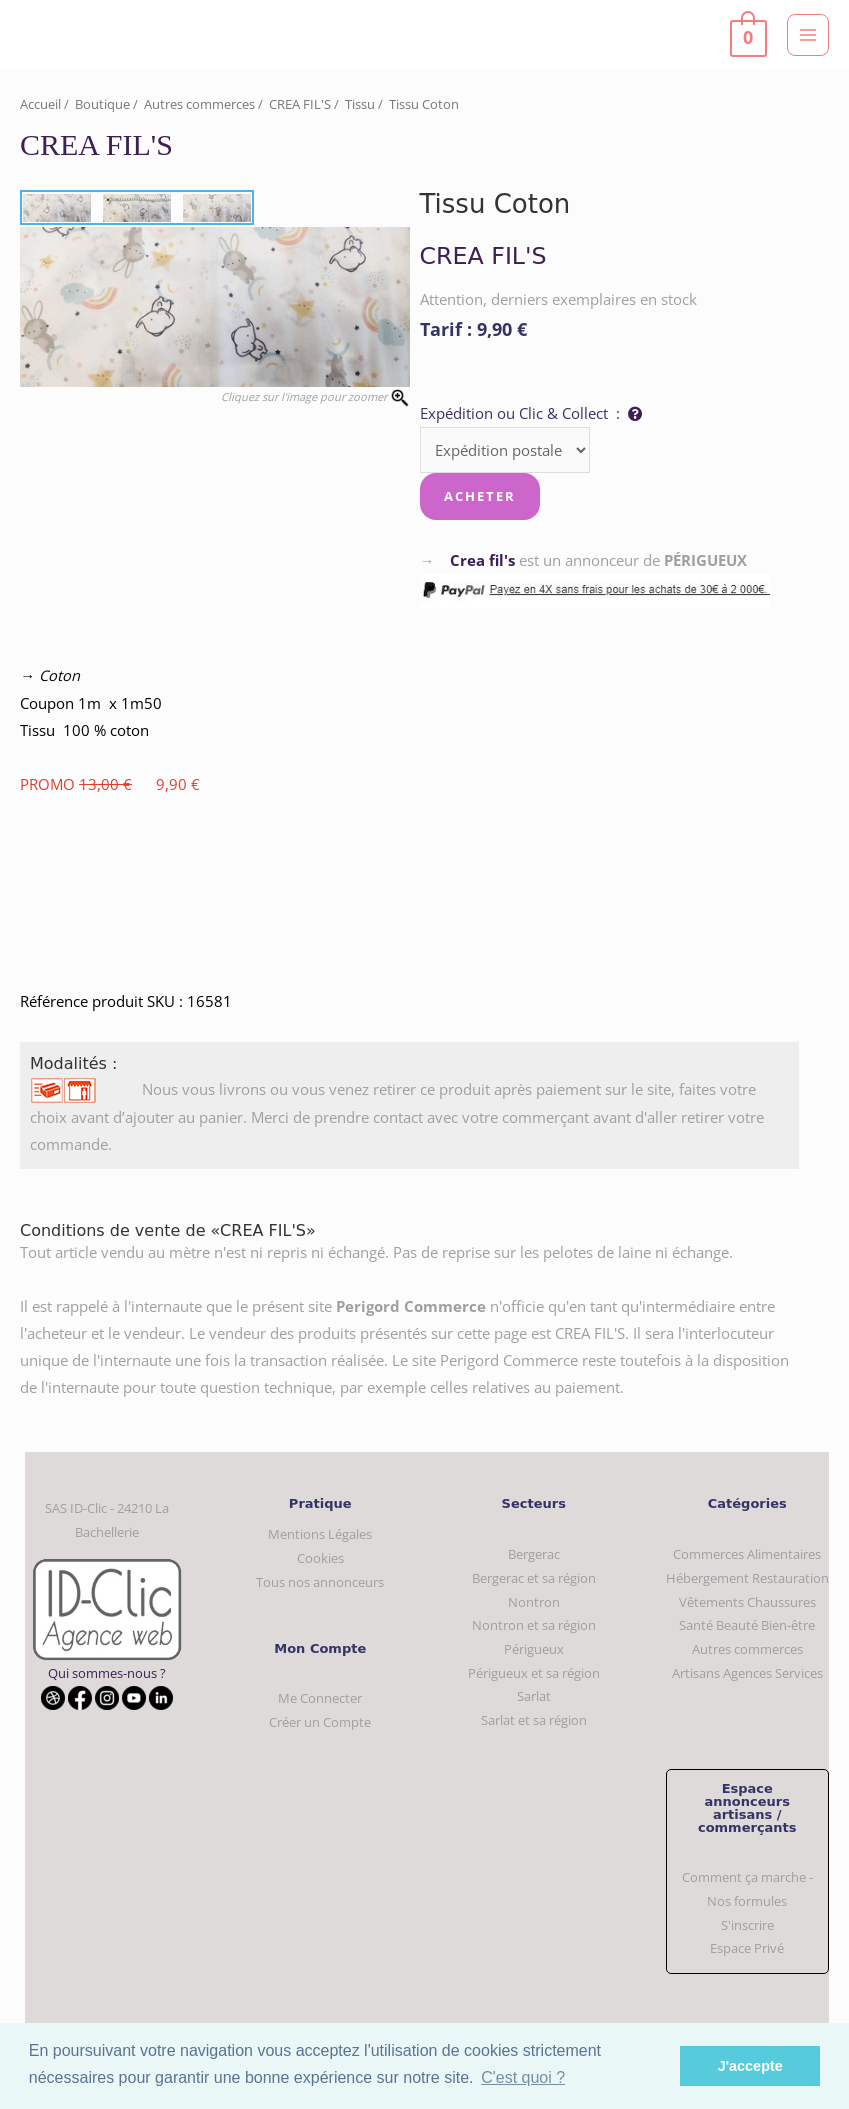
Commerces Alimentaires (747, 1554)
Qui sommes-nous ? (107, 1673)
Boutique (102, 104)
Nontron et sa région (534, 1625)
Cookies (320, 1558)
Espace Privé (747, 1948)
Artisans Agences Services (747, 1673)
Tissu (360, 104)
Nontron (534, 1602)
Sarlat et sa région (534, 1720)
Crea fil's (482, 560)
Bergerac (534, 1554)
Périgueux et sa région (534, 1673)
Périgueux (534, 1649)
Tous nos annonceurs (320, 1582)
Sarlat (534, 1696)
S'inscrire (747, 1925)
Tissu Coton (424, 104)
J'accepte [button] (750, 2066)
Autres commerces (199, 104)
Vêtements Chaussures (747, 1602)
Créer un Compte (320, 1722)
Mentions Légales (320, 1534)
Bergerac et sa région (534, 1578)
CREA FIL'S (300, 104)
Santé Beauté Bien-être (747, 1625)
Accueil (40, 104)
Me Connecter (320, 1698)
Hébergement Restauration (747, 1578)
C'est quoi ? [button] (523, 2077)
